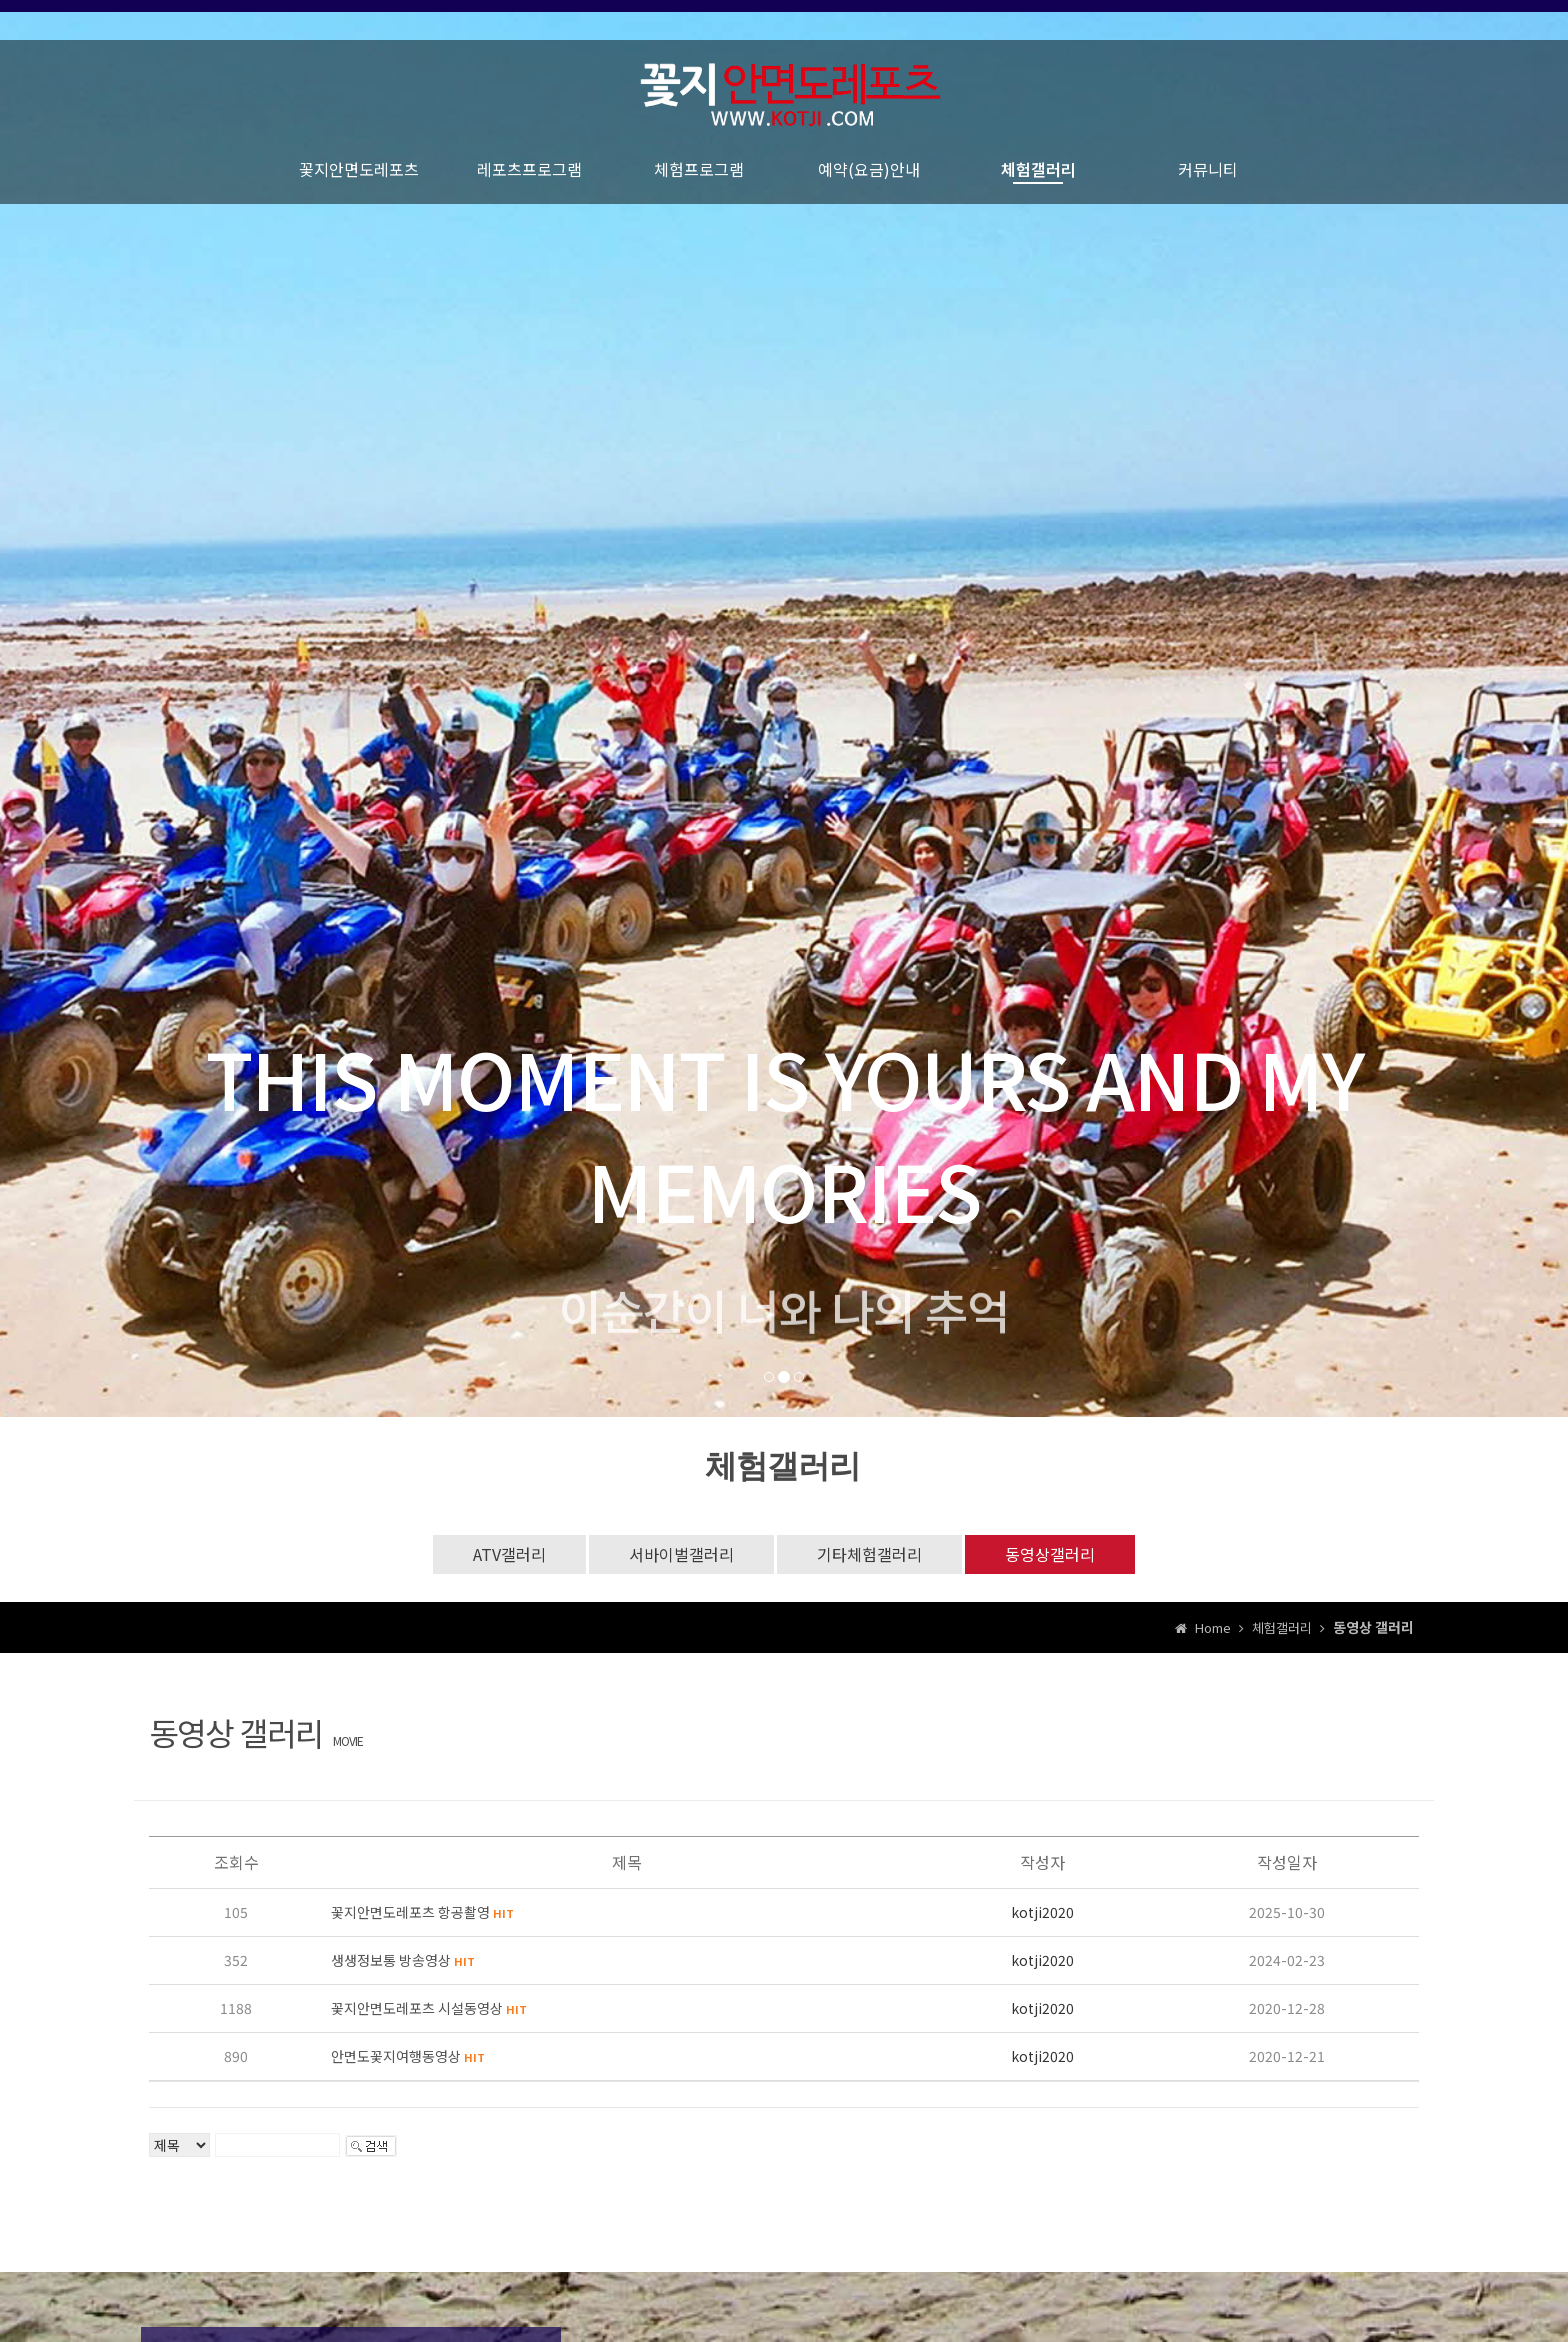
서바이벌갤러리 (681, 1554)
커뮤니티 (1208, 180)
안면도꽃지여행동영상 (408, 2056)
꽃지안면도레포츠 (359, 180)
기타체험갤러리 (869, 1554)
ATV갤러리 (509, 1554)
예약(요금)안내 (869, 180)
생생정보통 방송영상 (403, 1960)
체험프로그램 (699, 180)
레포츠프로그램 (529, 180)
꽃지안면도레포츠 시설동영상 (429, 2008)
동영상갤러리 (1050, 1554)
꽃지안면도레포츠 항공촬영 (422, 1912)
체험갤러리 (1038, 180)
